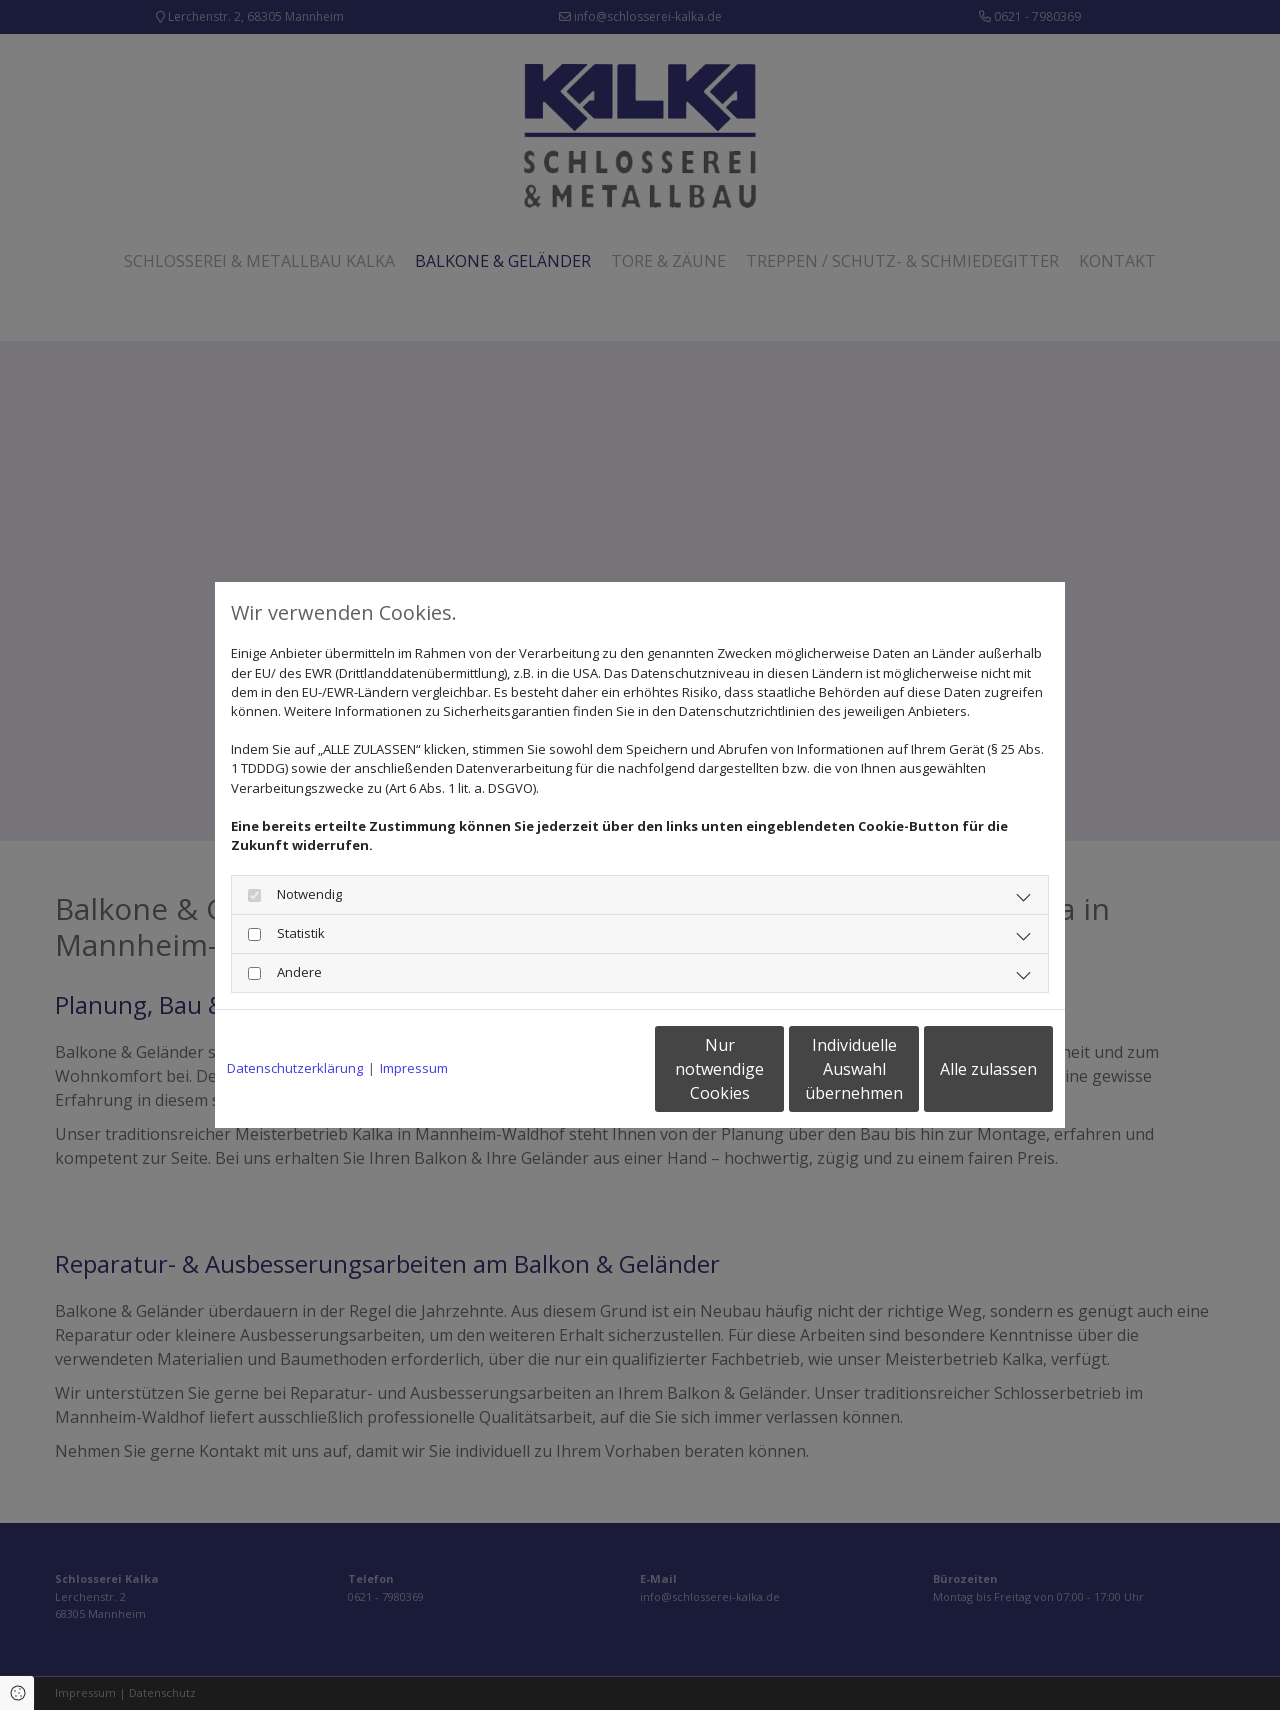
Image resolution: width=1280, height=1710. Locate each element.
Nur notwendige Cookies (580, 1069)
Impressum (414, 1068)
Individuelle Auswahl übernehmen (771, 1069)
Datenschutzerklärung (295, 1068)
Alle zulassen (960, 1069)
